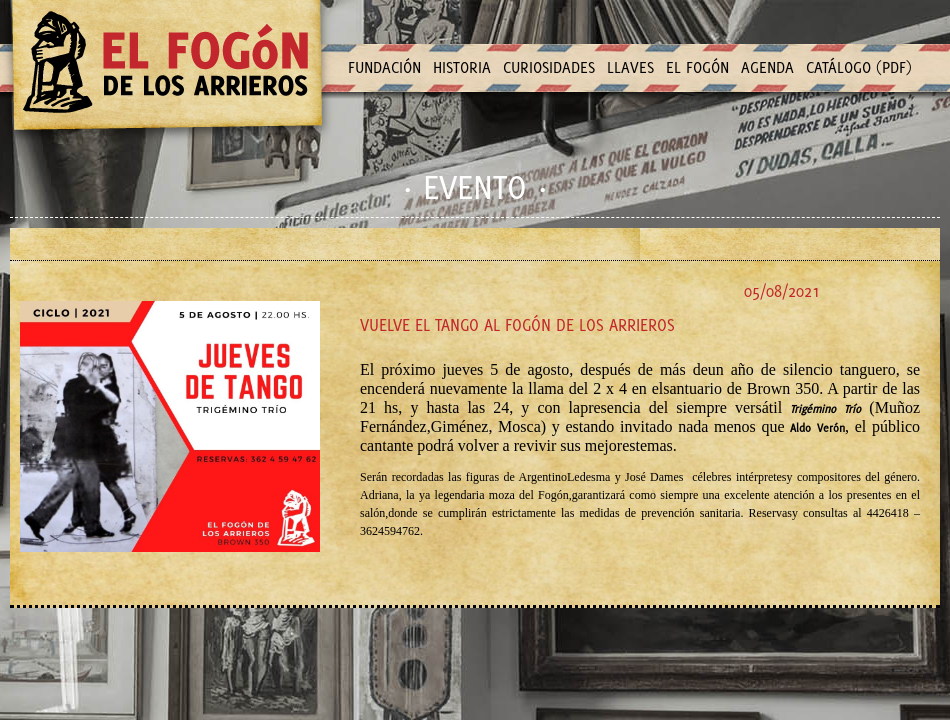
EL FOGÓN (697, 67)
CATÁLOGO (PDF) (859, 67)
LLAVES (630, 67)
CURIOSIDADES (549, 67)
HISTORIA (462, 67)
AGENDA (767, 67)
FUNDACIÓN (384, 67)
